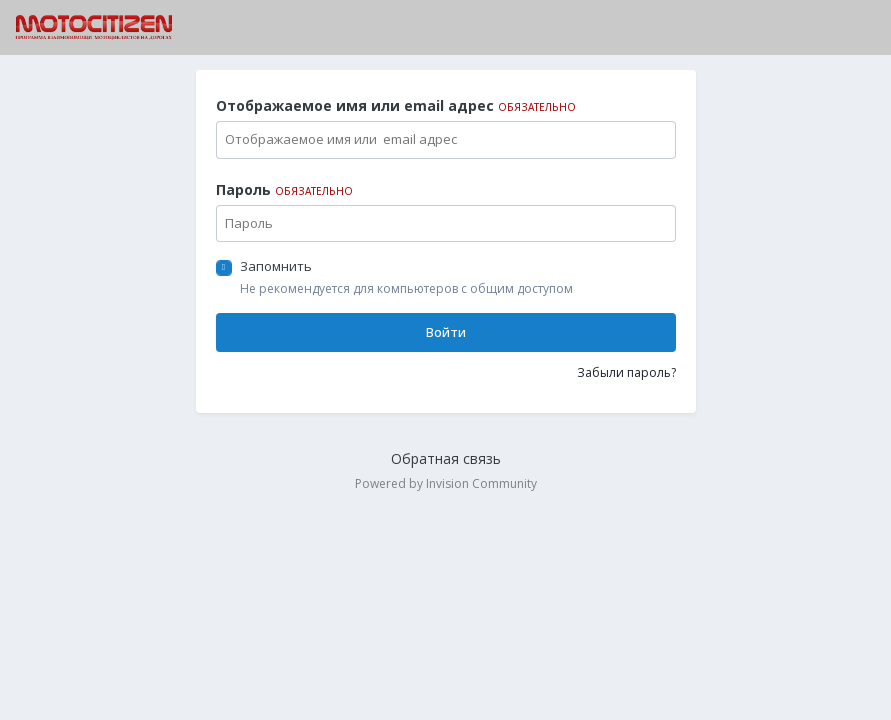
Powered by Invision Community (446, 483)
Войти (446, 332)
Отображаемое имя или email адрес (396, 105)
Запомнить (276, 266)
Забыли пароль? (626, 372)
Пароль (284, 189)
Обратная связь (446, 458)
